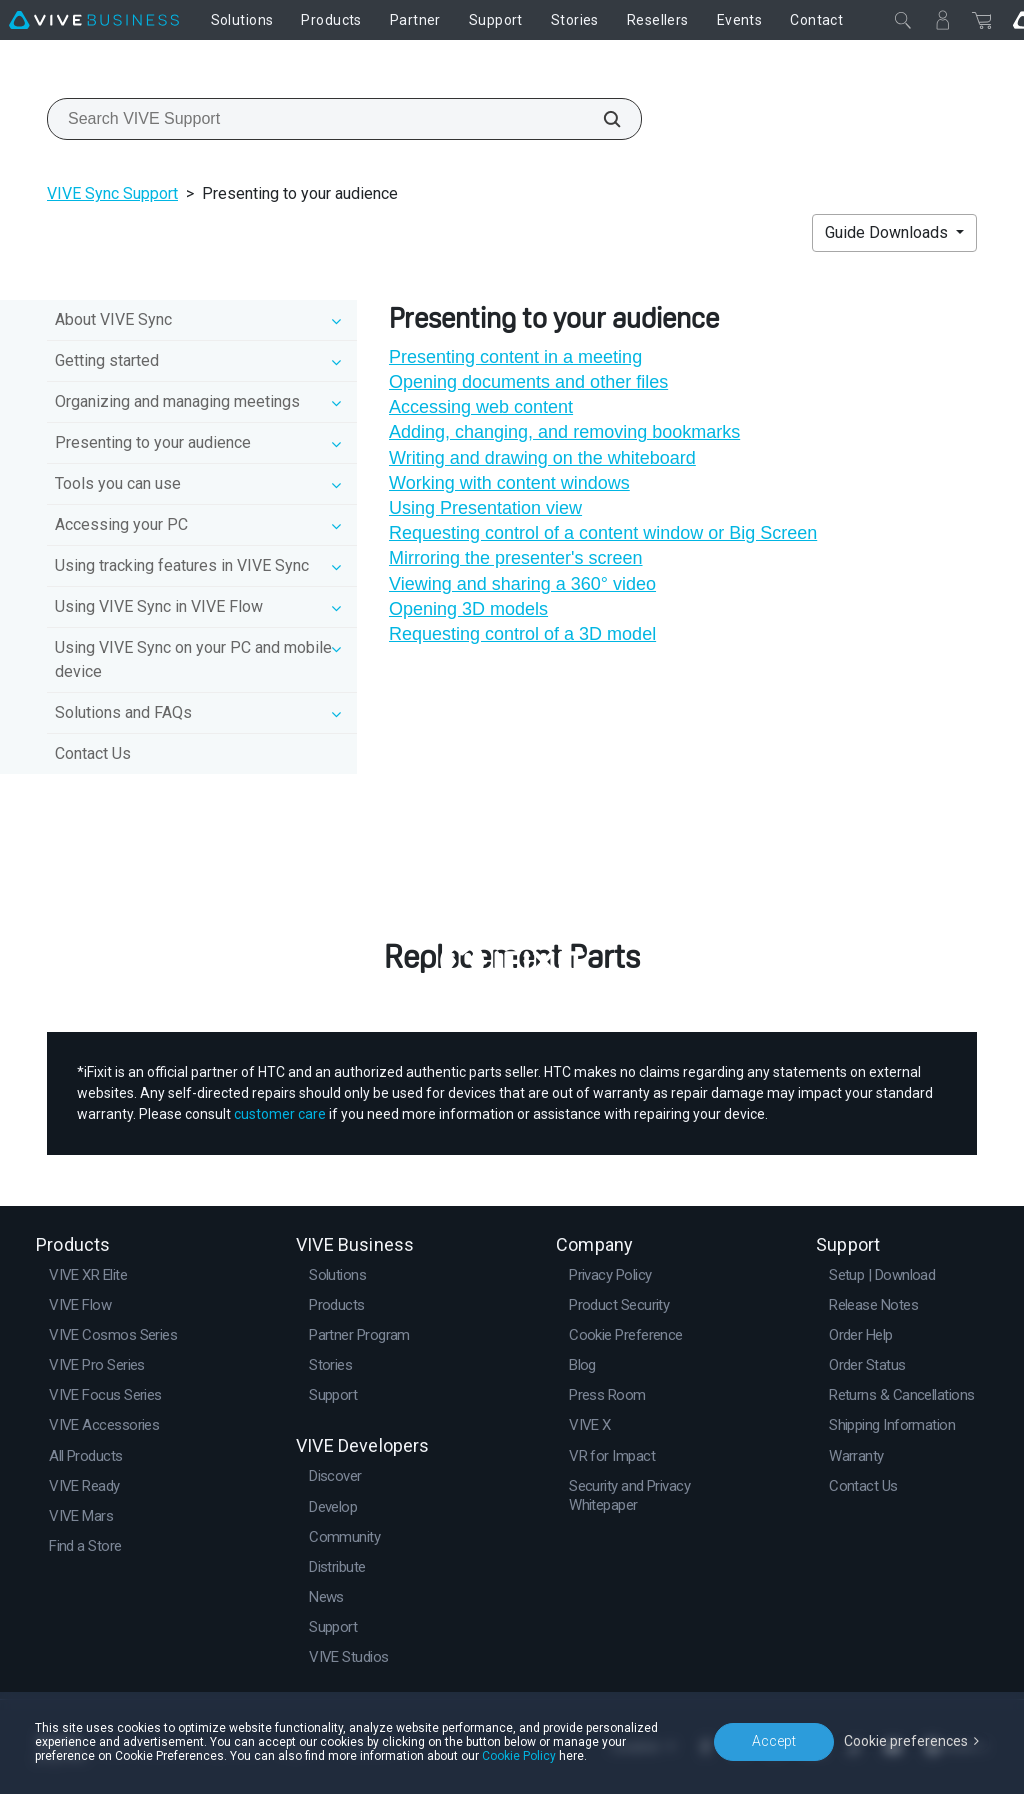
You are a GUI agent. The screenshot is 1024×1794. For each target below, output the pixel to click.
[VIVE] (94, 20)
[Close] (903, 20)
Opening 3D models (468, 609)
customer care (280, 1114)
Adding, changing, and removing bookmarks (564, 432)
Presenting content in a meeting (515, 357)
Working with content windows (509, 483)
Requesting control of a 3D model (522, 634)
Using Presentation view (485, 508)
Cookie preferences (906, 1741)
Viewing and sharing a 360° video (522, 584)
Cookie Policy (519, 1756)
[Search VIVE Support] (601, 119)
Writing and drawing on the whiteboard (542, 458)
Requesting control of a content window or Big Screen (603, 533)
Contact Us (93, 753)
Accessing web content (481, 407)
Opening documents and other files (528, 382)
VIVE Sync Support (112, 193)
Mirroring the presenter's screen (516, 558)
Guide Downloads (888, 232)
